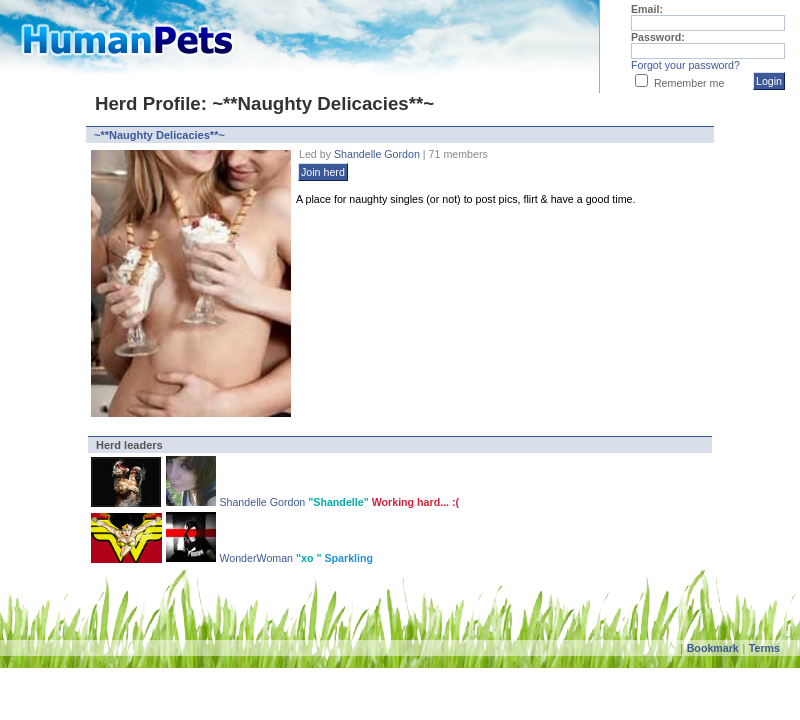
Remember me (689, 83)
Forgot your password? (685, 65)
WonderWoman (257, 558)
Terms (764, 648)
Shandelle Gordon (377, 154)
